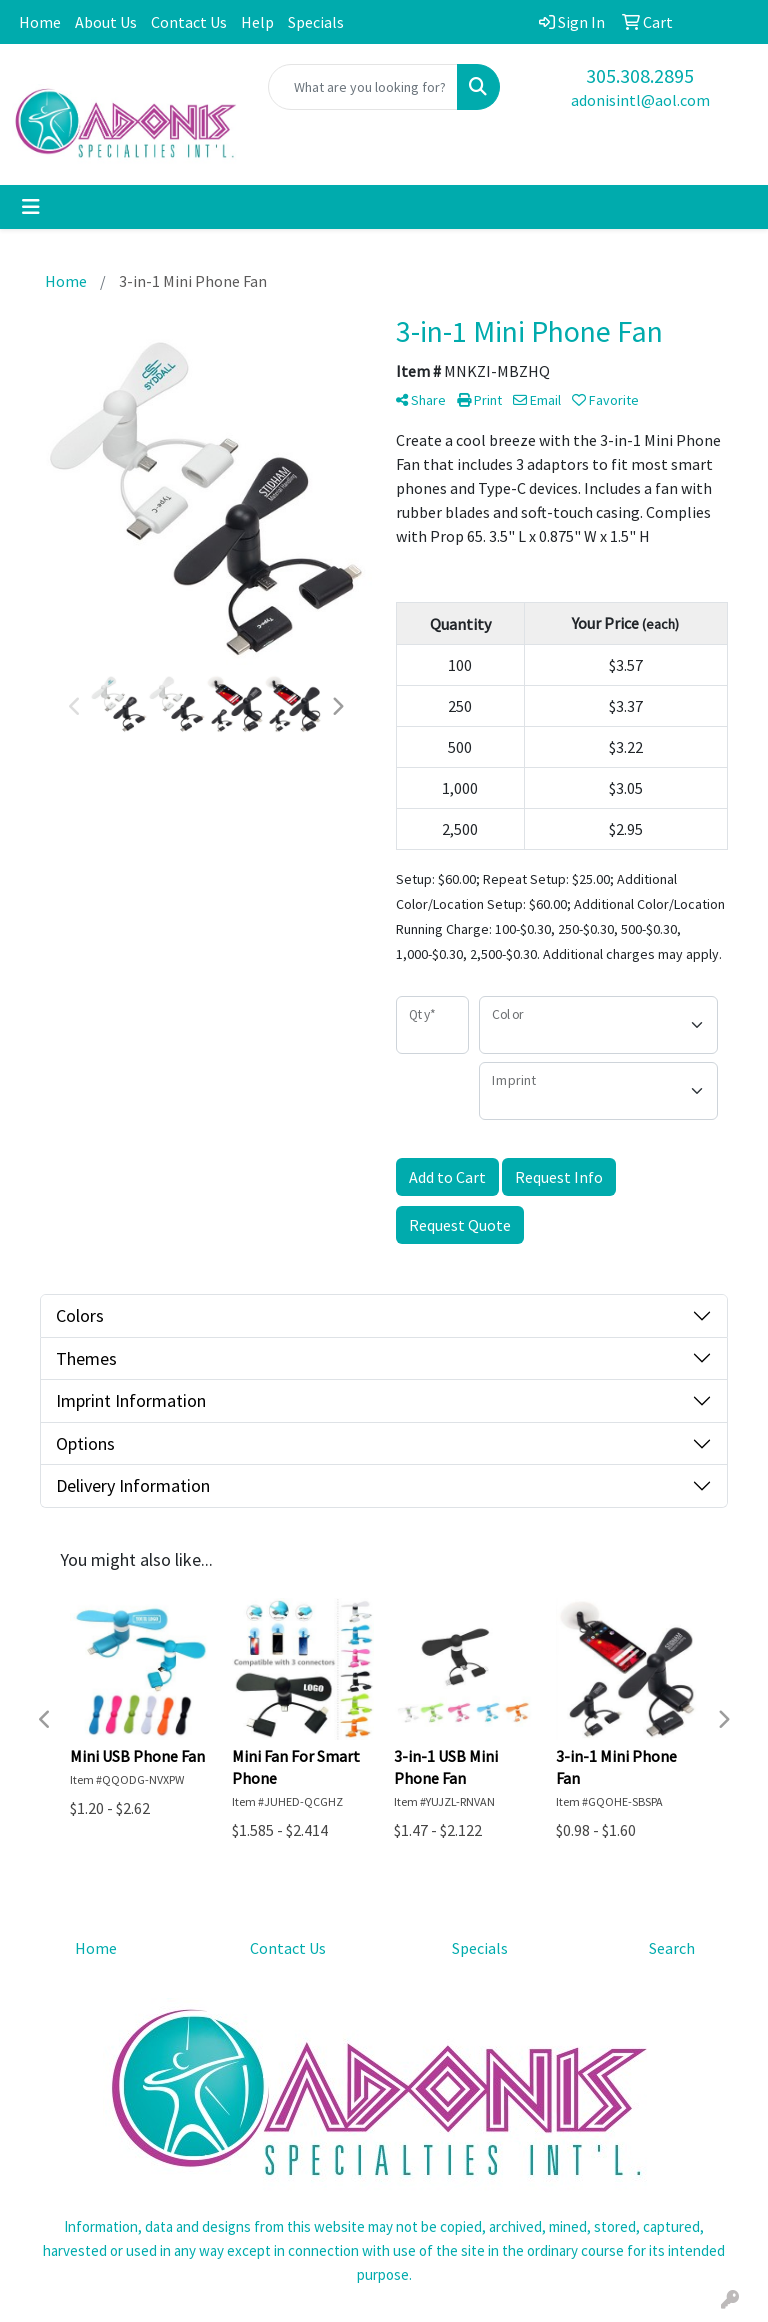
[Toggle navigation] (31, 207)
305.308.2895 (640, 75)
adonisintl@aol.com (640, 100)
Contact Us (189, 22)
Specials (316, 22)
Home (40, 22)
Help (257, 22)
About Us (106, 22)
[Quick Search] (363, 87)
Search (672, 1948)
